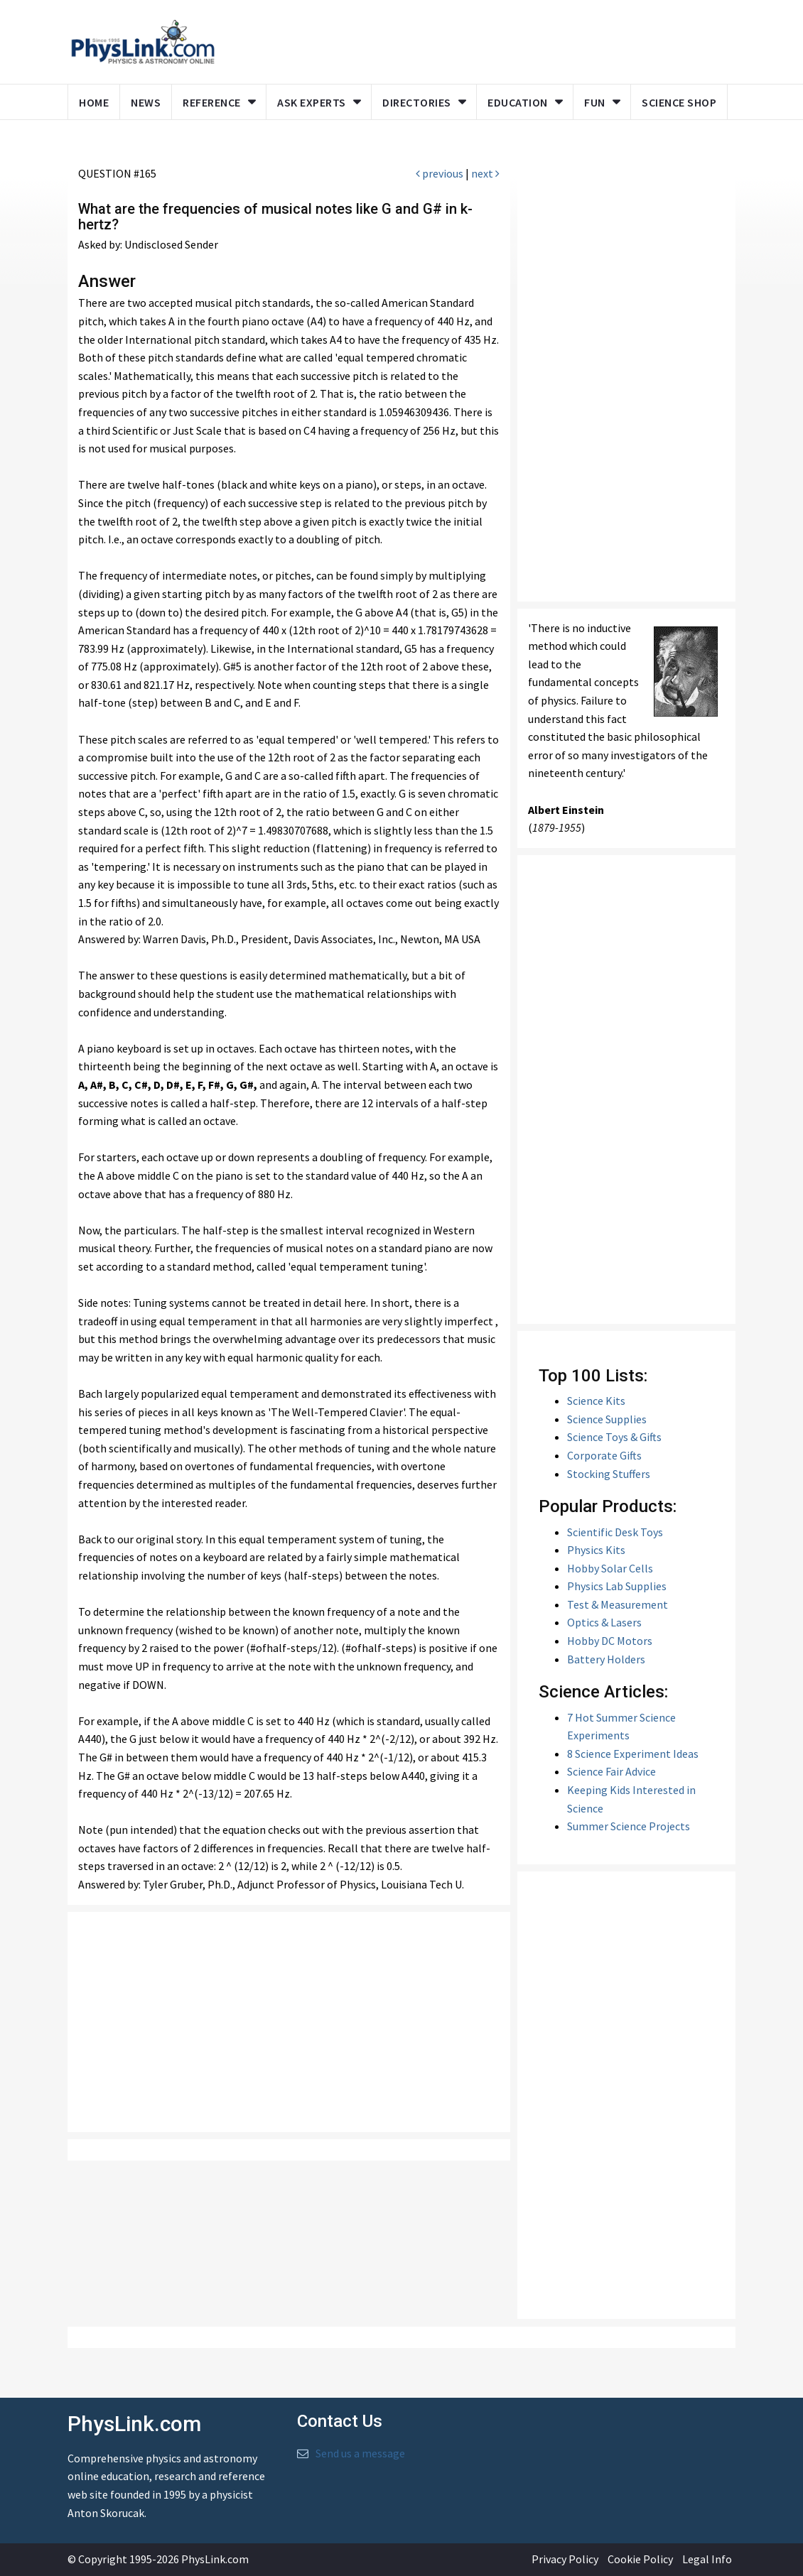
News (146, 102)
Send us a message (360, 2453)
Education (517, 102)
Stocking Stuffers (608, 1474)
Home (94, 102)
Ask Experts (311, 102)
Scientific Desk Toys (615, 1532)
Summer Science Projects (628, 1826)
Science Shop (679, 102)
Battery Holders (606, 1659)
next (485, 173)
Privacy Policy (565, 2559)
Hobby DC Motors (609, 1641)
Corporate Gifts (604, 1455)
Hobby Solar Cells (610, 1568)
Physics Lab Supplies (617, 1586)
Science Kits (596, 1400)
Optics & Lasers (604, 1622)
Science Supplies (607, 1419)
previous (439, 173)
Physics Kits (596, 1550)
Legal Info (707, 2559)
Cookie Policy (640, 2559)
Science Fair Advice (611, 1771)
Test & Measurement (617, 1604)
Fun (594, 102)
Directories (416, 102)
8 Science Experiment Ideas (633, 1753)
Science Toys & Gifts (614, 1437)
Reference (212, 102)
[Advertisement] (289, 2022)
